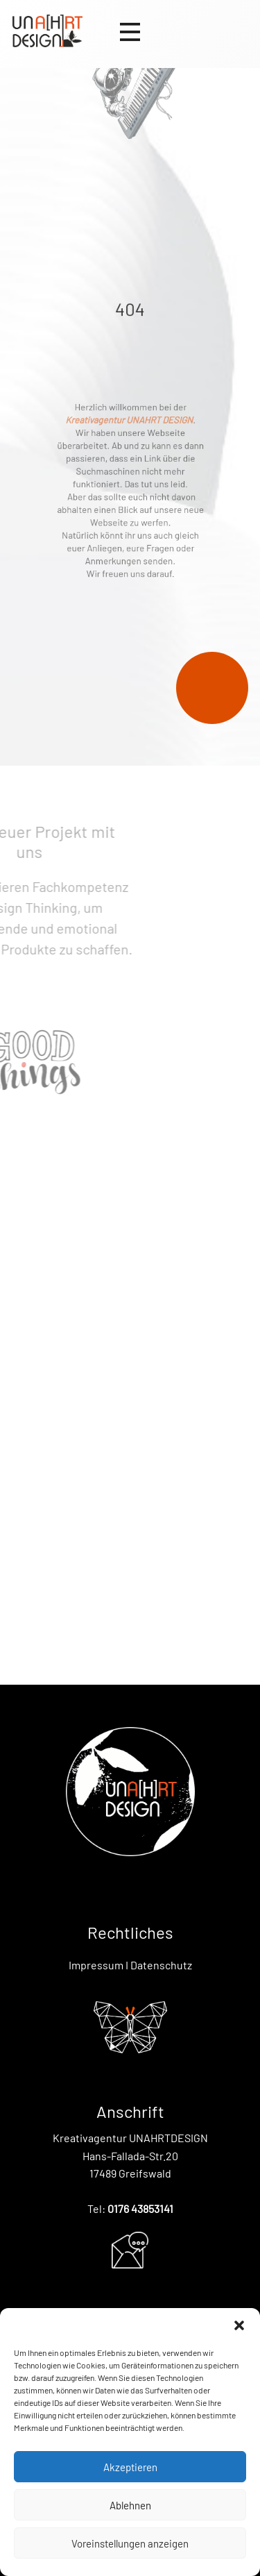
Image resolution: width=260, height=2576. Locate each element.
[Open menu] (130, 31)
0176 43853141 (140, 2208)
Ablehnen (130, 2505)
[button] (239, 2325)
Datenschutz (161, 1964)
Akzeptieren (130, 2467)
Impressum (96, 1964)
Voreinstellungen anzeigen (130, 2543)
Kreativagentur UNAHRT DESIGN (129, 440)
